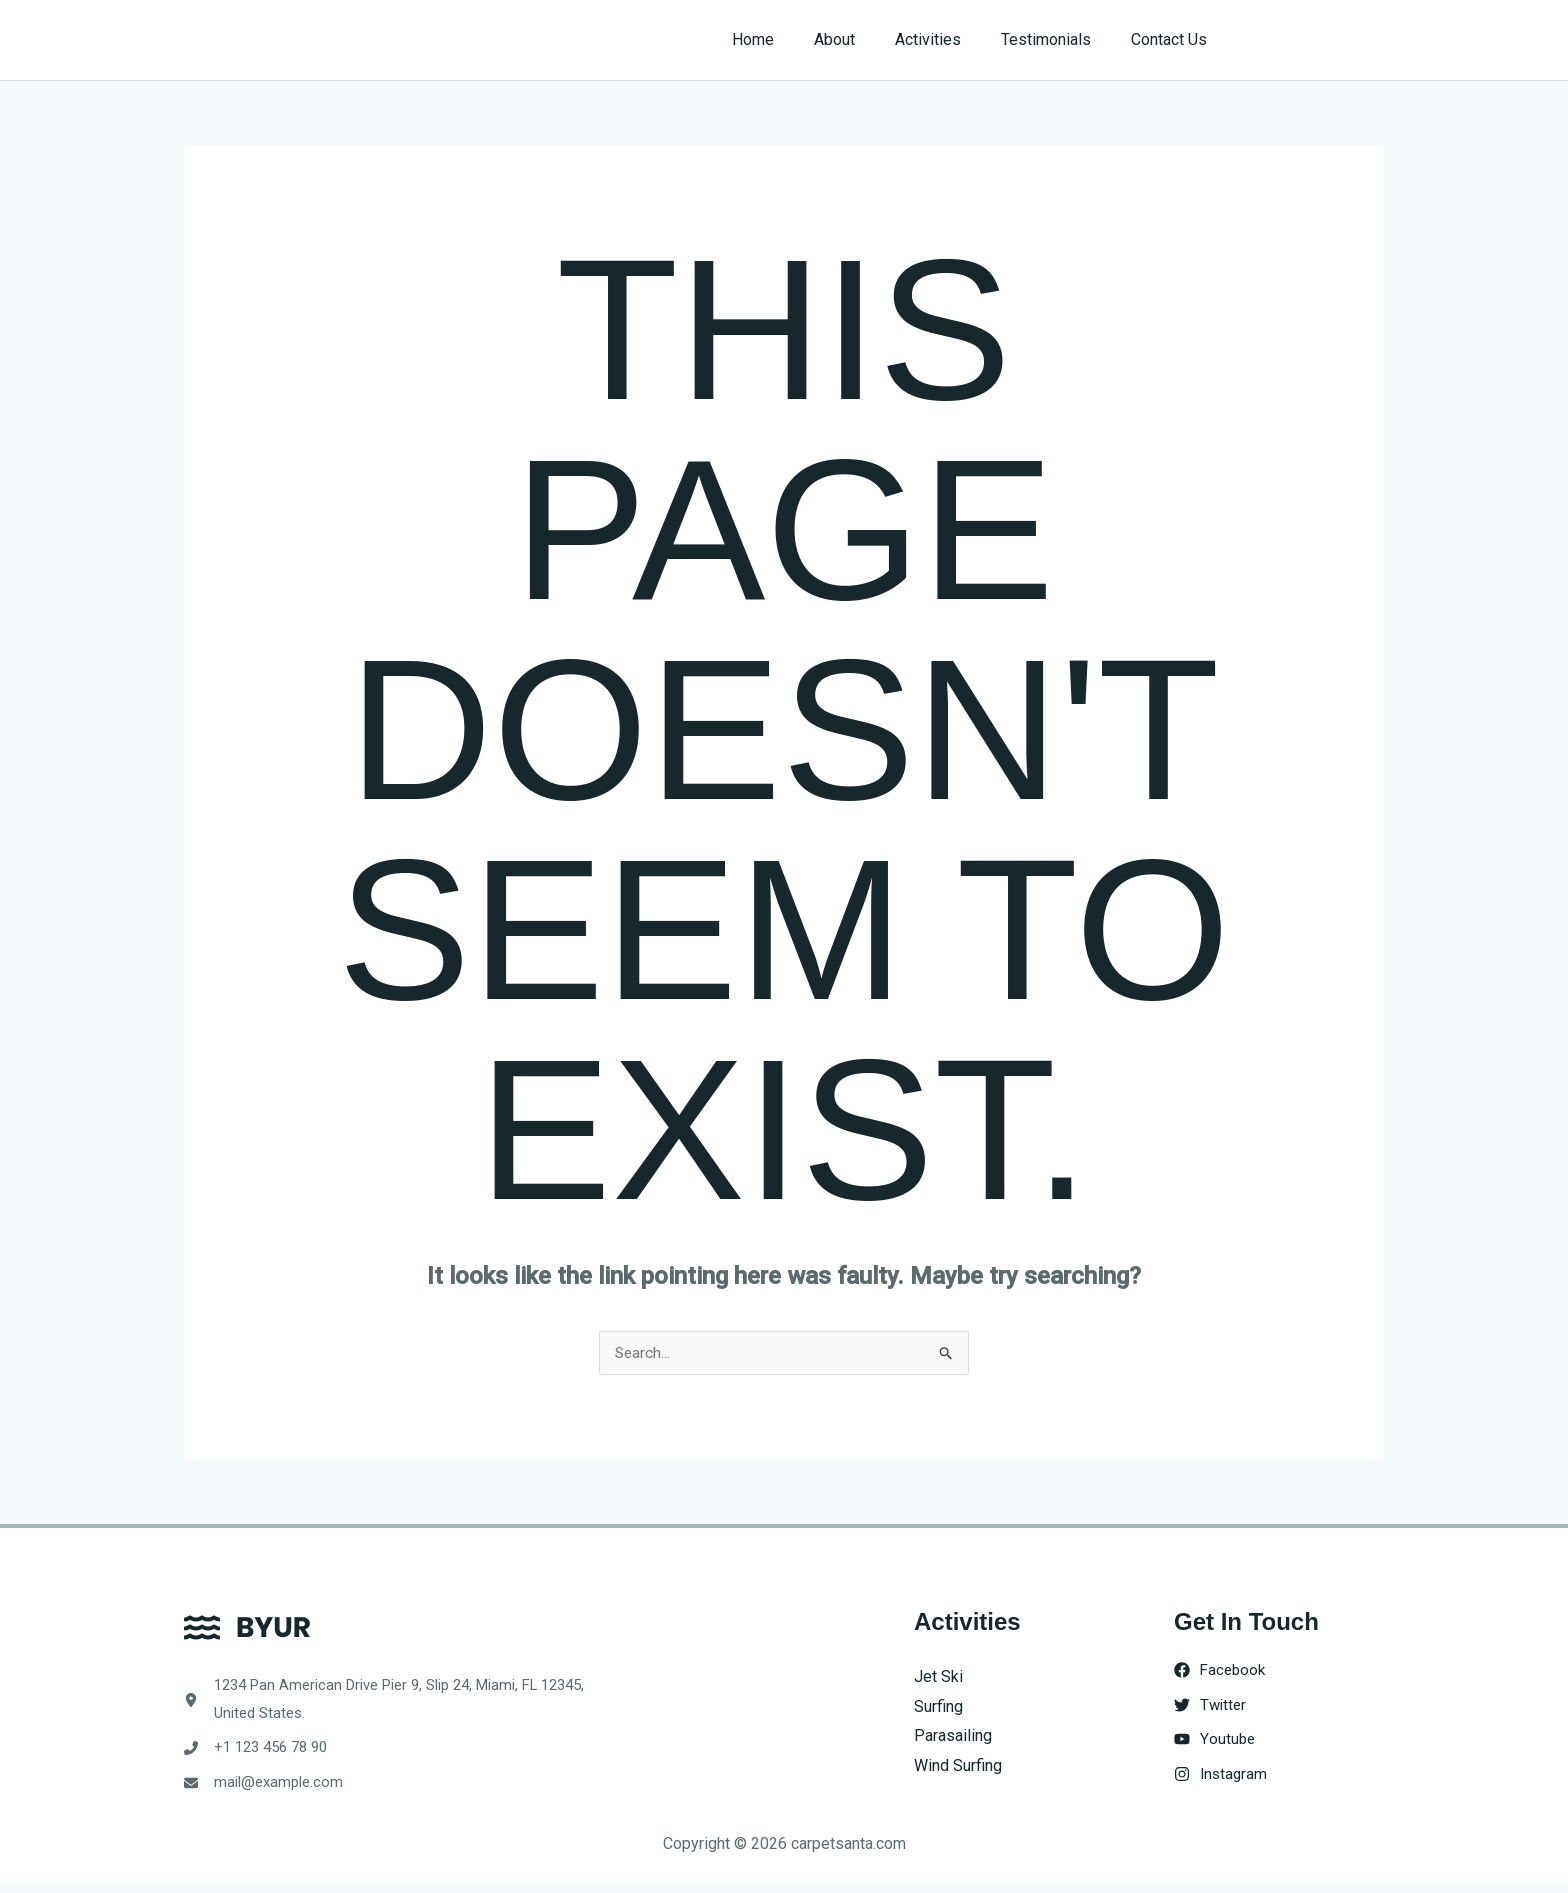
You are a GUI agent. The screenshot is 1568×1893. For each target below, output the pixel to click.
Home (789, 39)
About (862, 39)
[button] (1315, 40)
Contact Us (1173, 39)
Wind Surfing (958, 1766)
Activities (948, 39)
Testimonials (1058, 39)
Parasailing (953, 1736)
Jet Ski (938, 1677)
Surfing (938, 1707)
